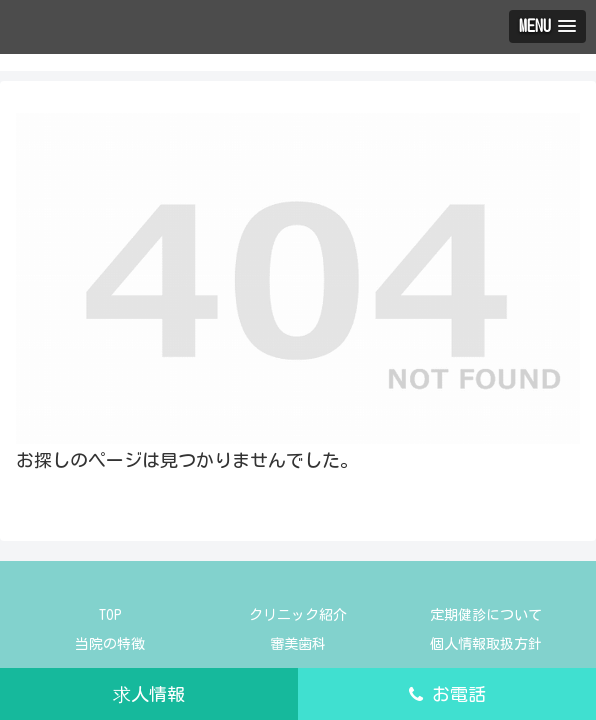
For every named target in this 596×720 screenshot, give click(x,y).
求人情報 (149, 694)
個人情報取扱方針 (486, 644)
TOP (110, 615)
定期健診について (486, 615)
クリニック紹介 (298, 615)
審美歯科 (298, 644)
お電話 (447, 694)
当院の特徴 (110, 644)
